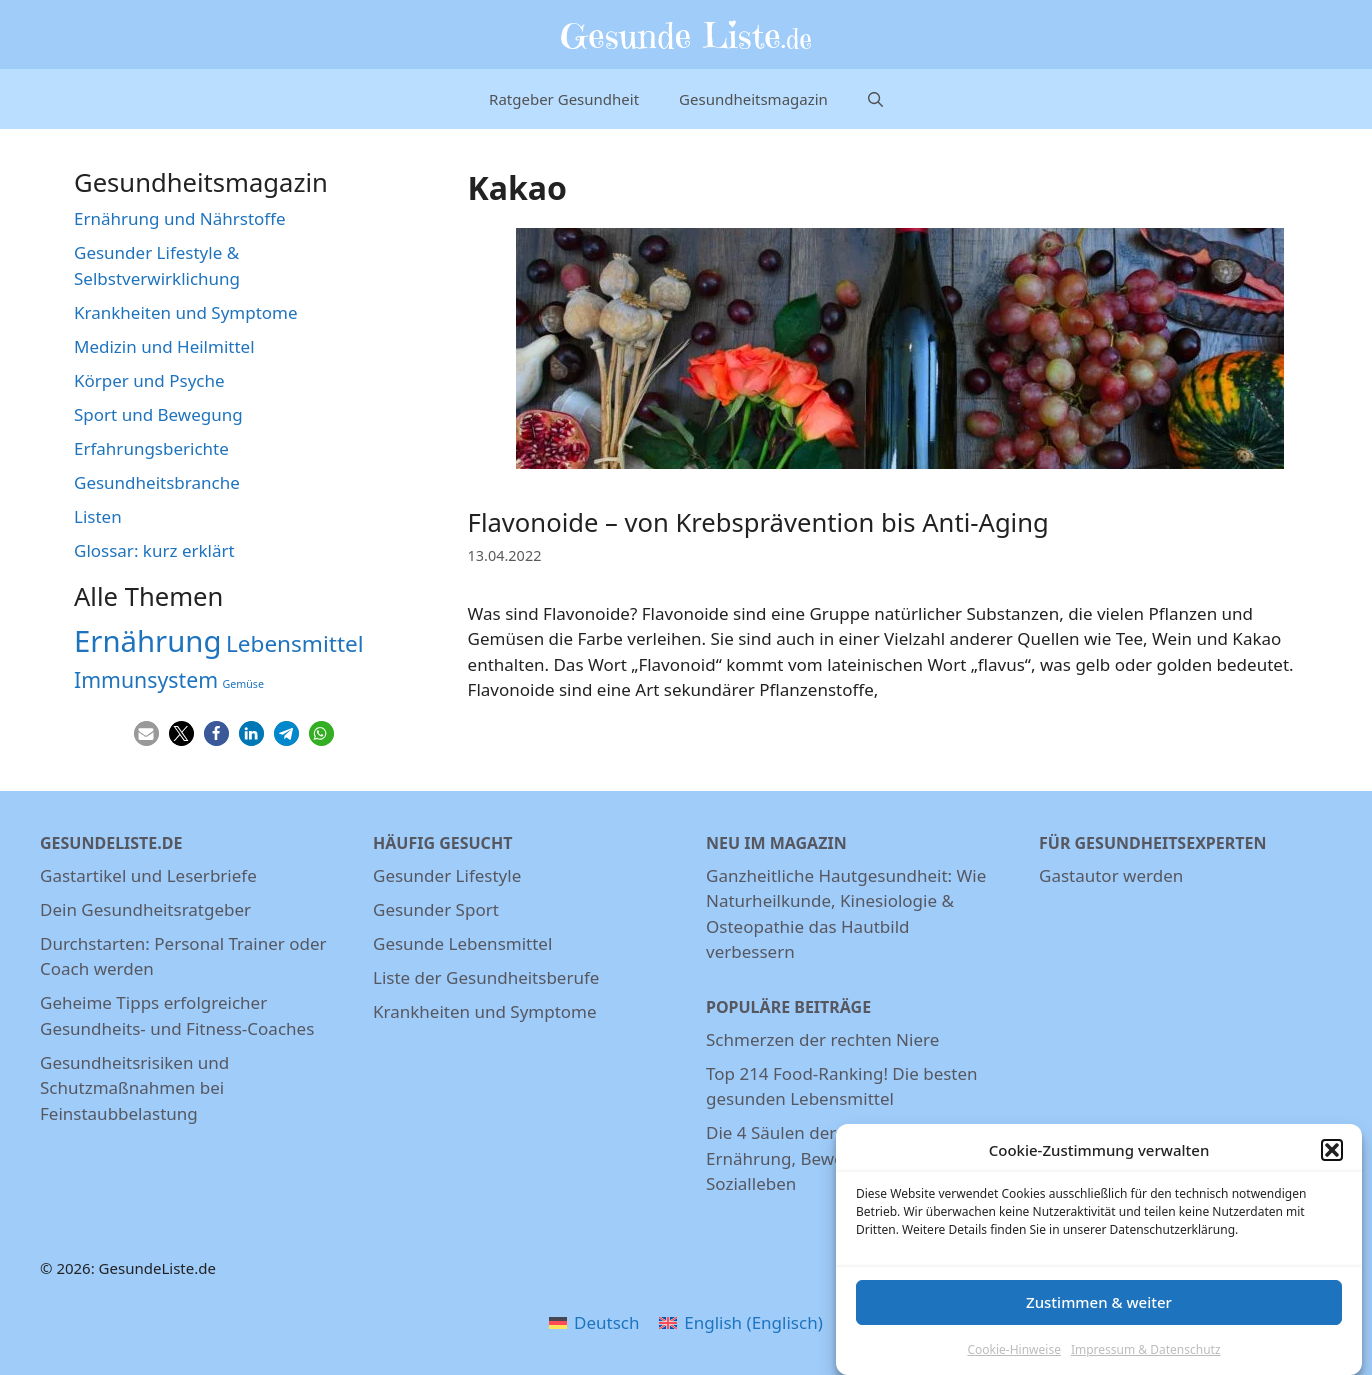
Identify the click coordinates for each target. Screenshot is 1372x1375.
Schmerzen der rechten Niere (822, 1039)
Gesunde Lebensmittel (462, 943)
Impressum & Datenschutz (1146, 1356)
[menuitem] (594, 1322)
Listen (98, 516)
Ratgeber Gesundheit (564, 99)
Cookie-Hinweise (1013, 1356)
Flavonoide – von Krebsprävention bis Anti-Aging (758, 522)
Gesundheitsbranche (157, 482)
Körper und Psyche (149, 380)
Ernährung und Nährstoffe (180, 218)
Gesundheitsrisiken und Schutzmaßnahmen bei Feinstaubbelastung (134, 1088)
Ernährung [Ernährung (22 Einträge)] (148, 641)
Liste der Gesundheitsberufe (486, 977)
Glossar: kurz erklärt (154, 550)
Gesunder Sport (436, 909)
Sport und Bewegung (158, 414)
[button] (1332, 1157)
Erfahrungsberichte (151, 448)
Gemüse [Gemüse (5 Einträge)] (242, 684)
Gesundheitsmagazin (753, 99)
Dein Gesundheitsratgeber (145, 909)
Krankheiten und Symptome (186, 312)
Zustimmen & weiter (1099, 1309)
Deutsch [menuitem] (606, 1322)
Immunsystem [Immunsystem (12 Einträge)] (146, 679)
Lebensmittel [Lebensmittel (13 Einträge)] (295, 643)
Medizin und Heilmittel (164, 346)
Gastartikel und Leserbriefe (148, 875)
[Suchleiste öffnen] (875, 99)
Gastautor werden (1111, 875)
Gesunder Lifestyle (447, 875)
